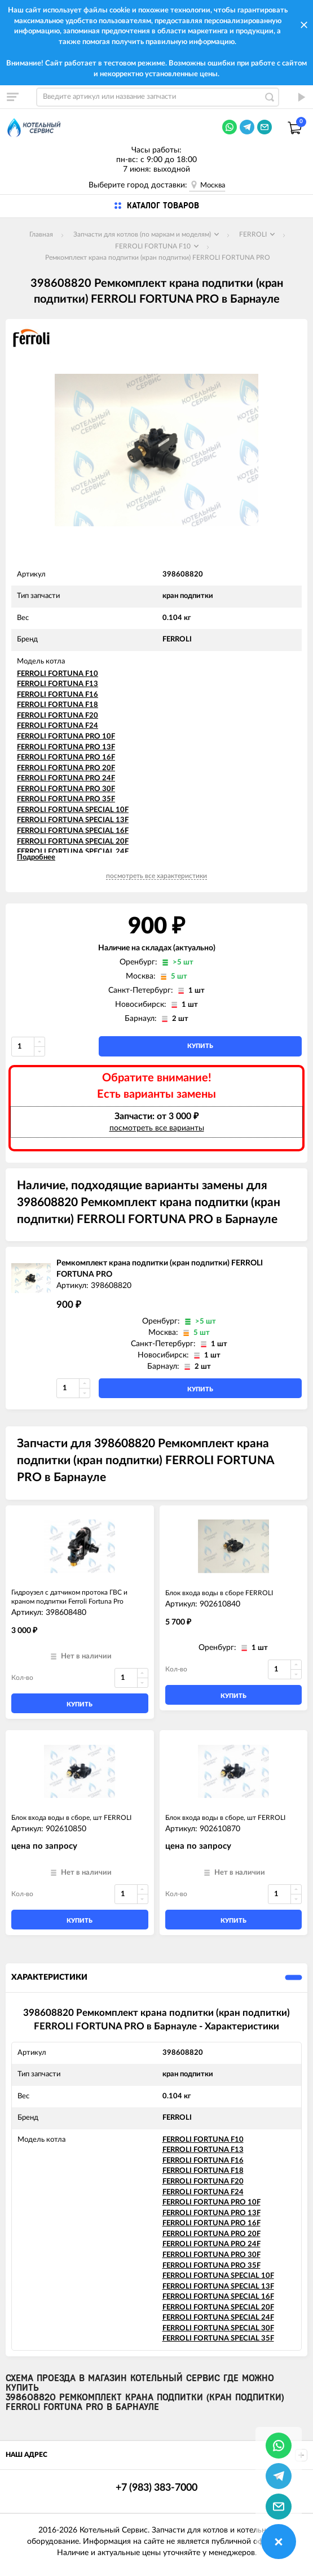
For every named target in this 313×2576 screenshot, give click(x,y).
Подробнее (36, 857)
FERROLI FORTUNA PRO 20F (66, 768)
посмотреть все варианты (156, 1128)
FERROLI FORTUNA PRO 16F (66, 757)
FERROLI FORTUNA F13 (57, 684)
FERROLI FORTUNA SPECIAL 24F (73, 851)
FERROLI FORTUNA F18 (57, 705)
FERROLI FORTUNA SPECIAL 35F (218, 2338)
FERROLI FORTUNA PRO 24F (66, 778)
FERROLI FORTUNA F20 (57, 715)
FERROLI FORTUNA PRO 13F (66, 747)
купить (200, 1046)
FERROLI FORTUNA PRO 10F (66, 736)
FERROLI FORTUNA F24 (57, 726)
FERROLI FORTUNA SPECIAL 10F (73, 810)
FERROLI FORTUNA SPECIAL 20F (73, 841)
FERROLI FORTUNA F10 (57, 674)
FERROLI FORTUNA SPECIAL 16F (73, 831)
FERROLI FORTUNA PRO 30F (66, 789)
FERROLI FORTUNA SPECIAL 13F (73, 820)
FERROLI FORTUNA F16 (57, 694)
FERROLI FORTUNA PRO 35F (66, 799)
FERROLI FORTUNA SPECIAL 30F (218, 2328)
